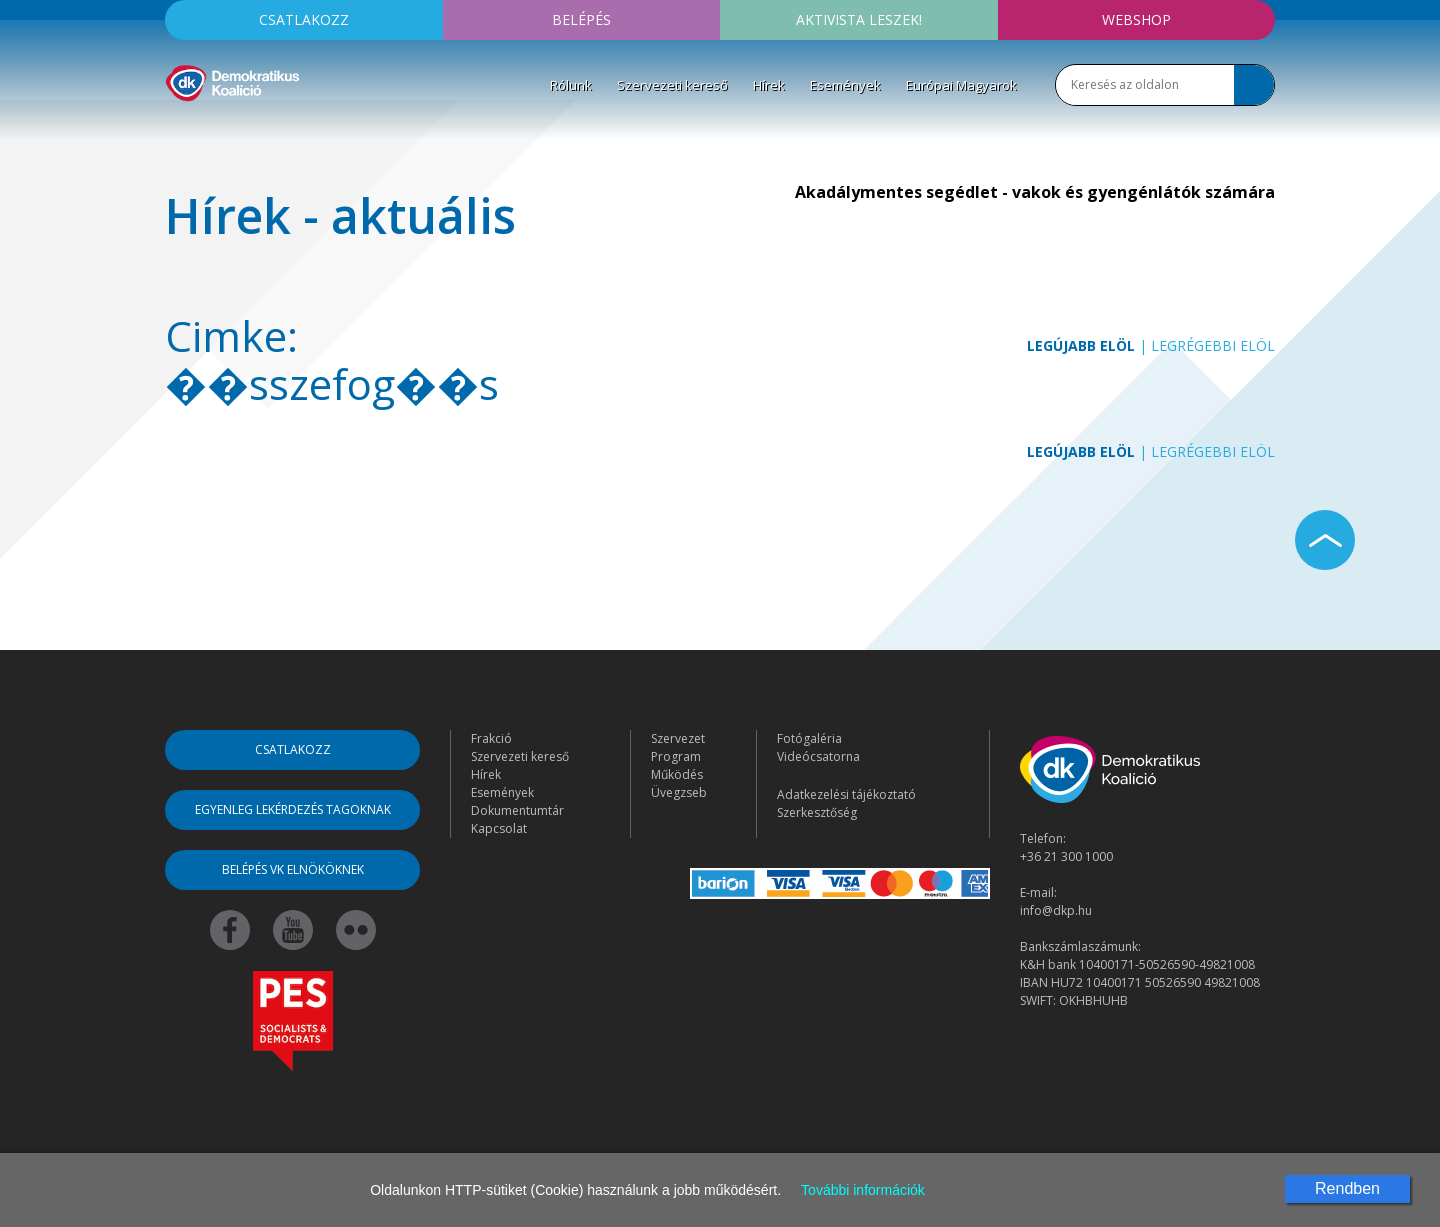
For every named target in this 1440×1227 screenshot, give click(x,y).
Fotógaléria (809, 738)
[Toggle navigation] (178, 131)
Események (845, 85)
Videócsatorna (818, 756)
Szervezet (678, 738)
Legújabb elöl (1081, 345)
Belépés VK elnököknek (293, 869)
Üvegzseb (679, 792)
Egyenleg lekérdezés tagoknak (293, 809)
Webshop (1136, 19)
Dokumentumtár (517, 810)
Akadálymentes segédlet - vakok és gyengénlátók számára (1035, 192)
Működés (677, 774)
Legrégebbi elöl (1213, 345)
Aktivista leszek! (859, 19)
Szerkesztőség (817, 812)
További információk (863, 1190)
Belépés (581, 19)
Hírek (769, 85)
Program (676, 756)
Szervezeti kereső (672, 85)
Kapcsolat (499, 828)
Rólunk (571, 85)
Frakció (491, 738)
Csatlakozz (304, 19)
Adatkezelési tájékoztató (846, 794)
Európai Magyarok (961, 85)
